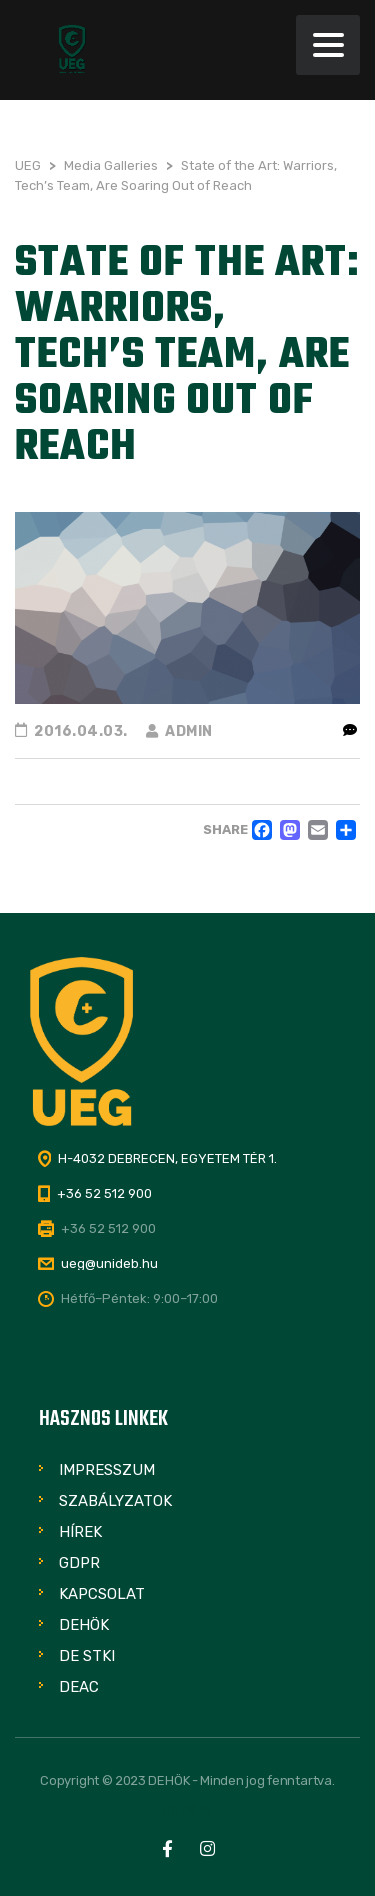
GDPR (79, 1563)
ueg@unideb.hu (109, 1263)
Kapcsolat (102, 1594)
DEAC (79, 1687)
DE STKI (87, 1656)
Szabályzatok (115, 1501)
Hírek (80, 1532)
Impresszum (107, 1470)
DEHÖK (84, 1625)
